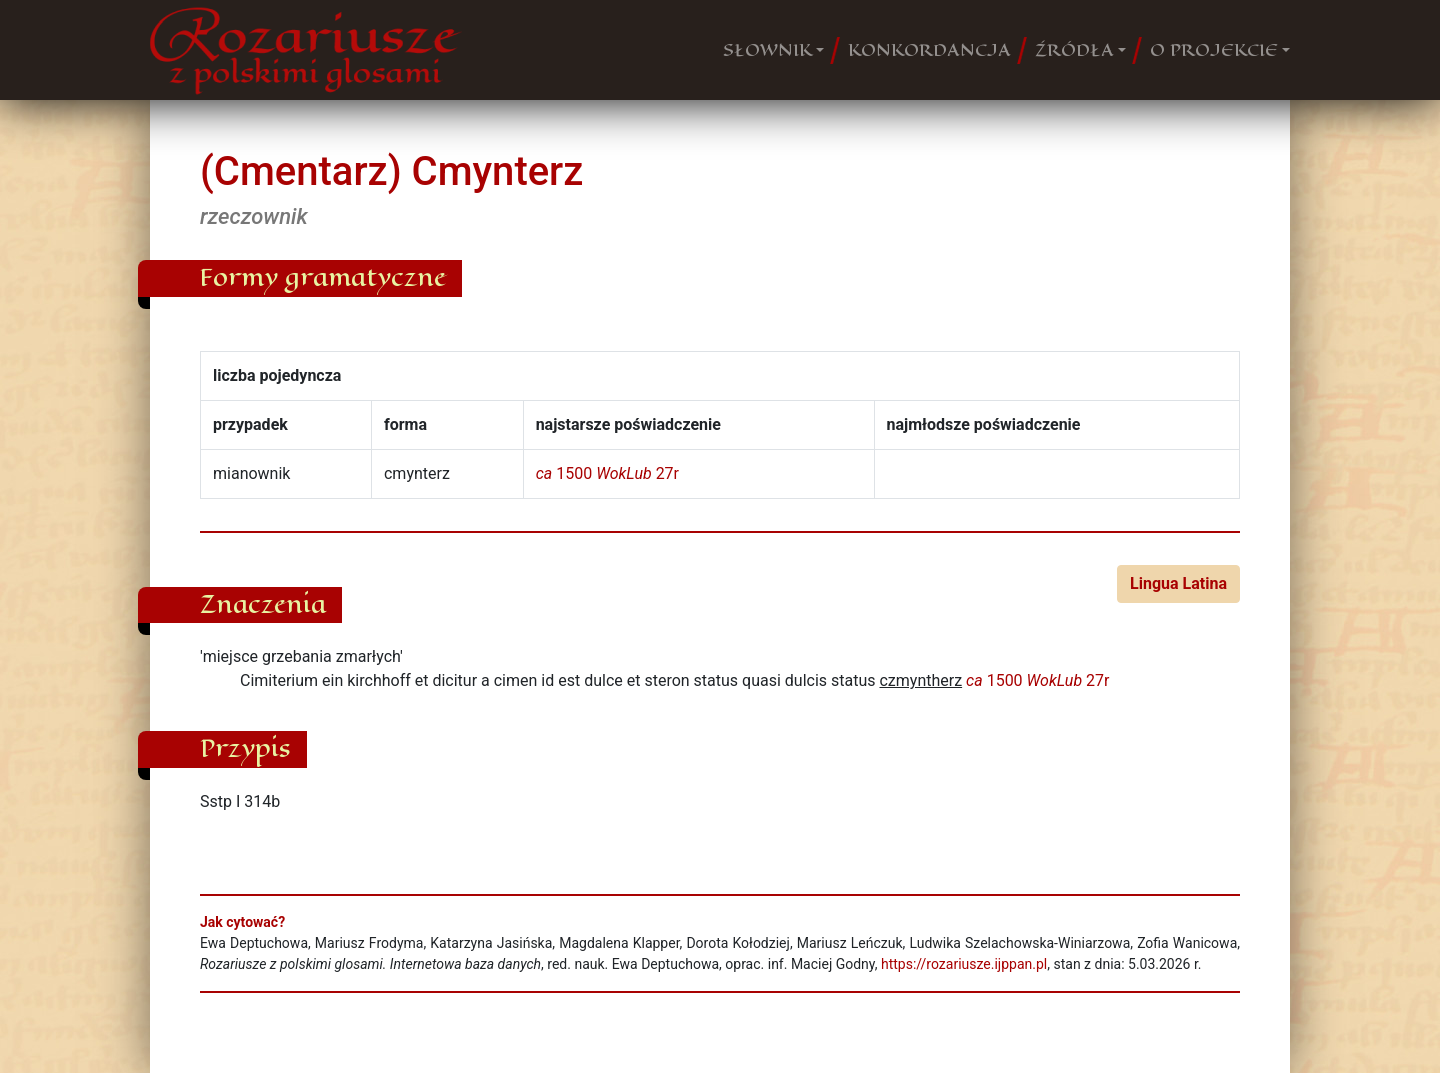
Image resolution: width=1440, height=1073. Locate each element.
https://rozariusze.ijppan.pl (964, 964)
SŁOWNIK (767, 50)
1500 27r (607, 473)
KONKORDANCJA (929, 50)
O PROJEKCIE (1214, 50)
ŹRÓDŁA (1074, 50)
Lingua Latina (1178, 583)
